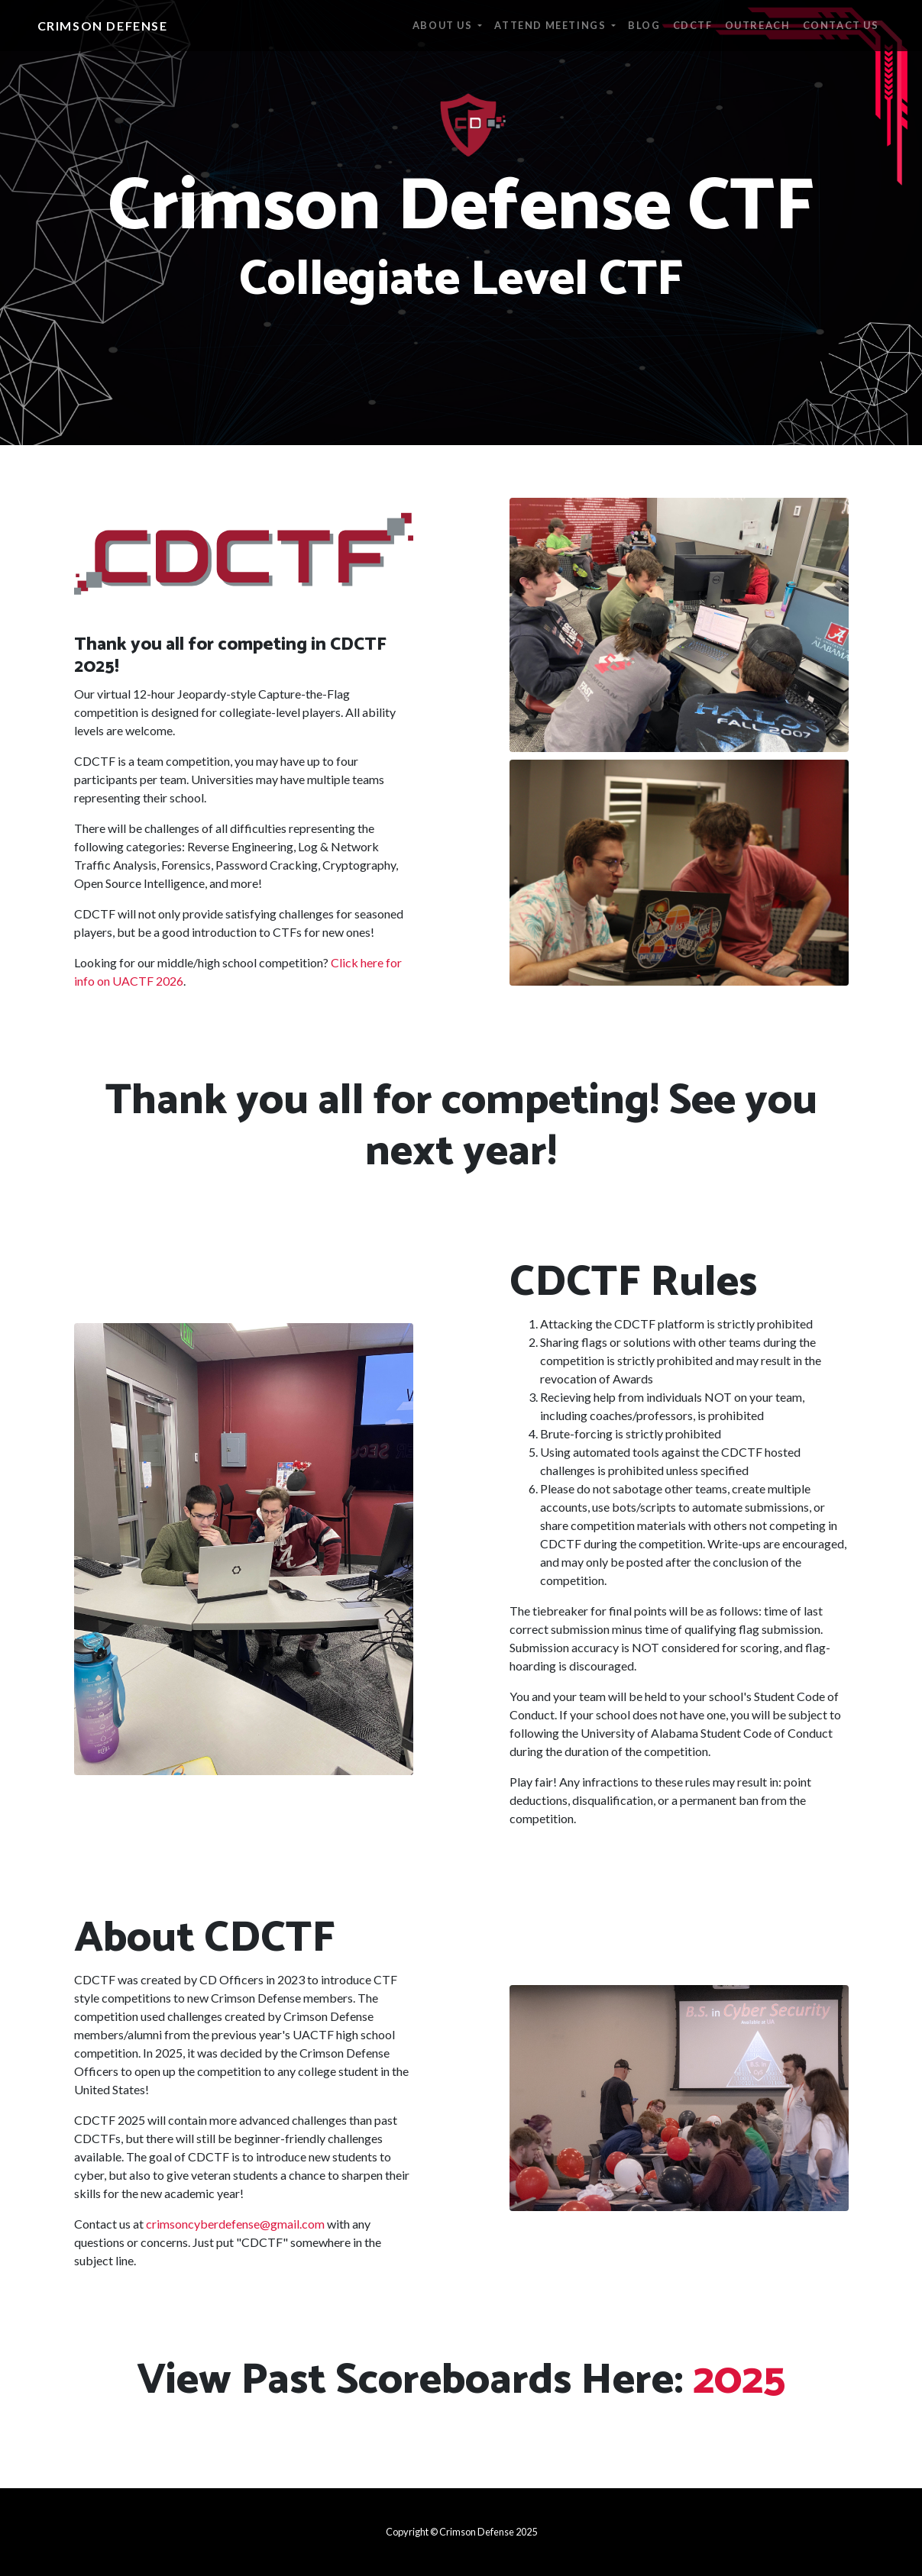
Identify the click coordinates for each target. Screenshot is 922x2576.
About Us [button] (443, 25)
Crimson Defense (102, 25)
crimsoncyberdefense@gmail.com (235, 2223)
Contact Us (841, 25)
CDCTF (693, 25)
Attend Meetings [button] (551, 25)
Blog (644, 25)
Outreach (758, 25)
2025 (739, 2380)
